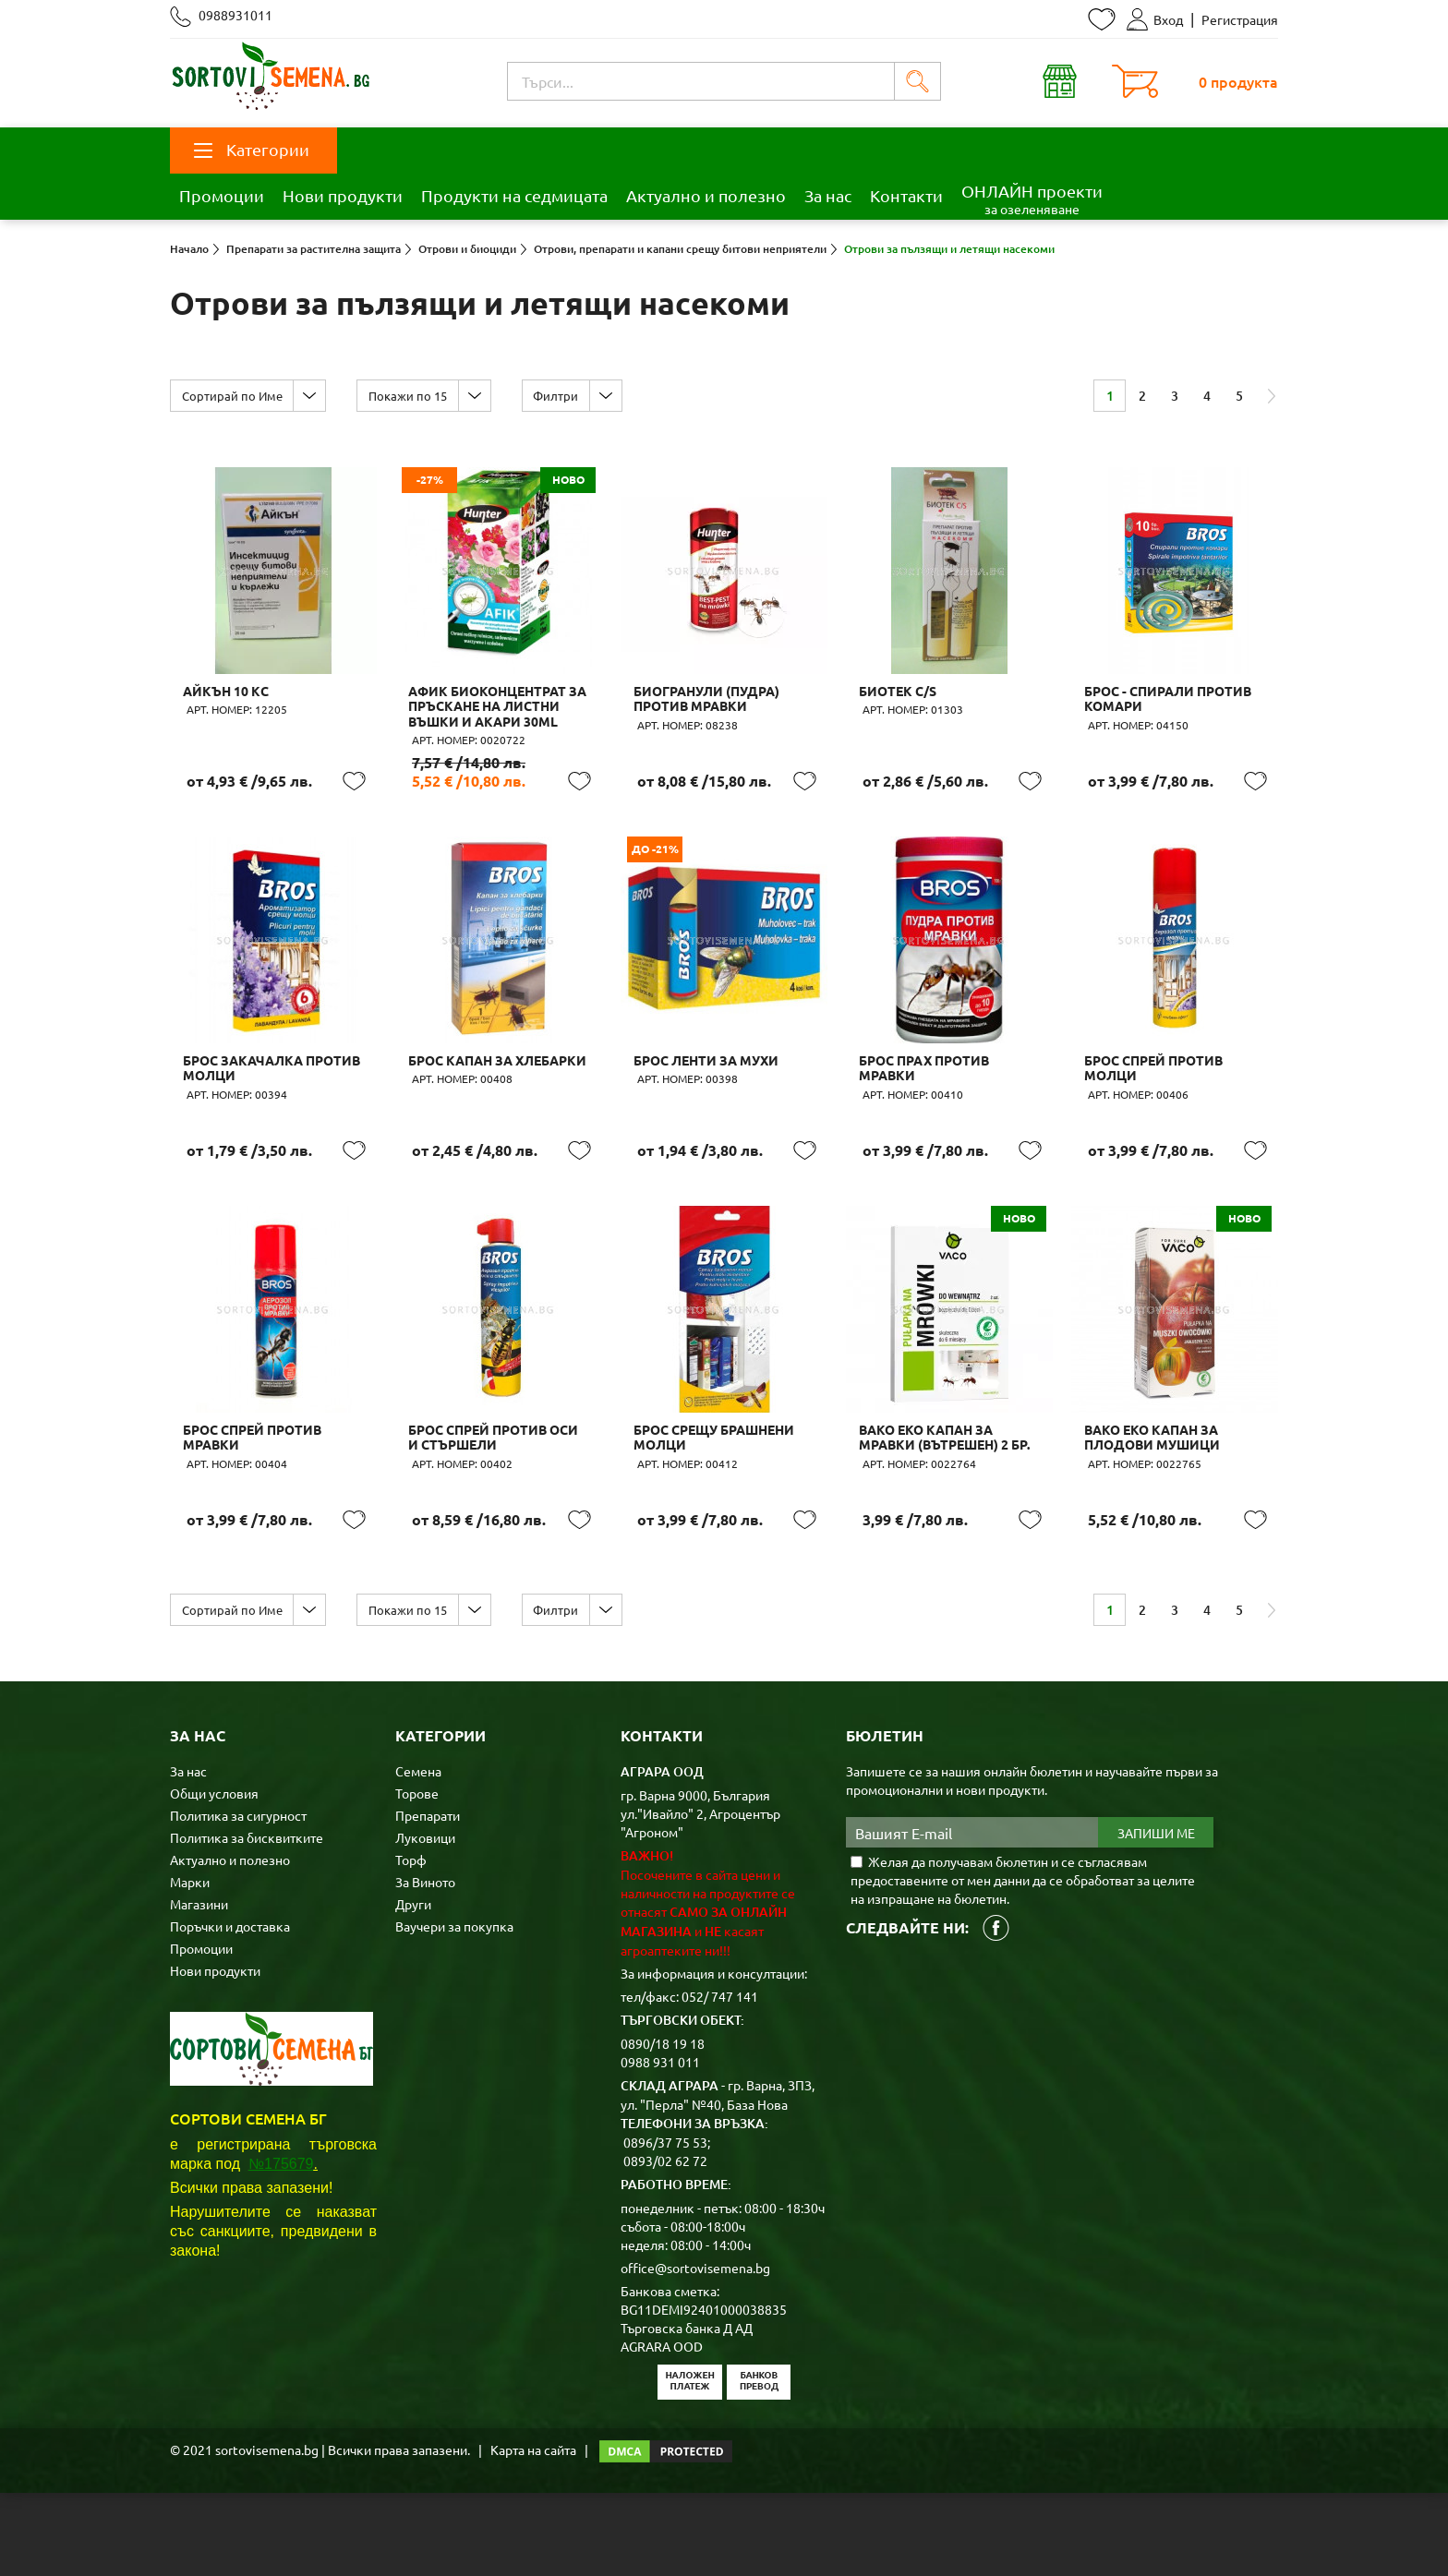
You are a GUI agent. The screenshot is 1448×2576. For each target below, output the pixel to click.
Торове (417, 1876)
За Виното (425, 1964)
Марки (190, 1964)
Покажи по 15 (422, 395)
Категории (251, 149)
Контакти (906, 195)
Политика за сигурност (238, 1898)
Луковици (425, 1920)
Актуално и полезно (706, 195)
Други (413, 1987)
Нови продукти (343, 195)
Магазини (199, 1987)
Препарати (427, 1898)
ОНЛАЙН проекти (1032, 199)
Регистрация (1239, 19)
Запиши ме (1156, 1916)
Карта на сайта (533, 2532)
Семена (418, 1854)
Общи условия (214, 1876)
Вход (1155, 19)
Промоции (221, 195)
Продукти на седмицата (514, 195)
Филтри (579, 395)
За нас (827, 195)
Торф (411, 1942)
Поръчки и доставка (230, 2009)
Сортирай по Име (236, 395)
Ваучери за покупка (454, 2009)
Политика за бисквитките (246, 1920)
